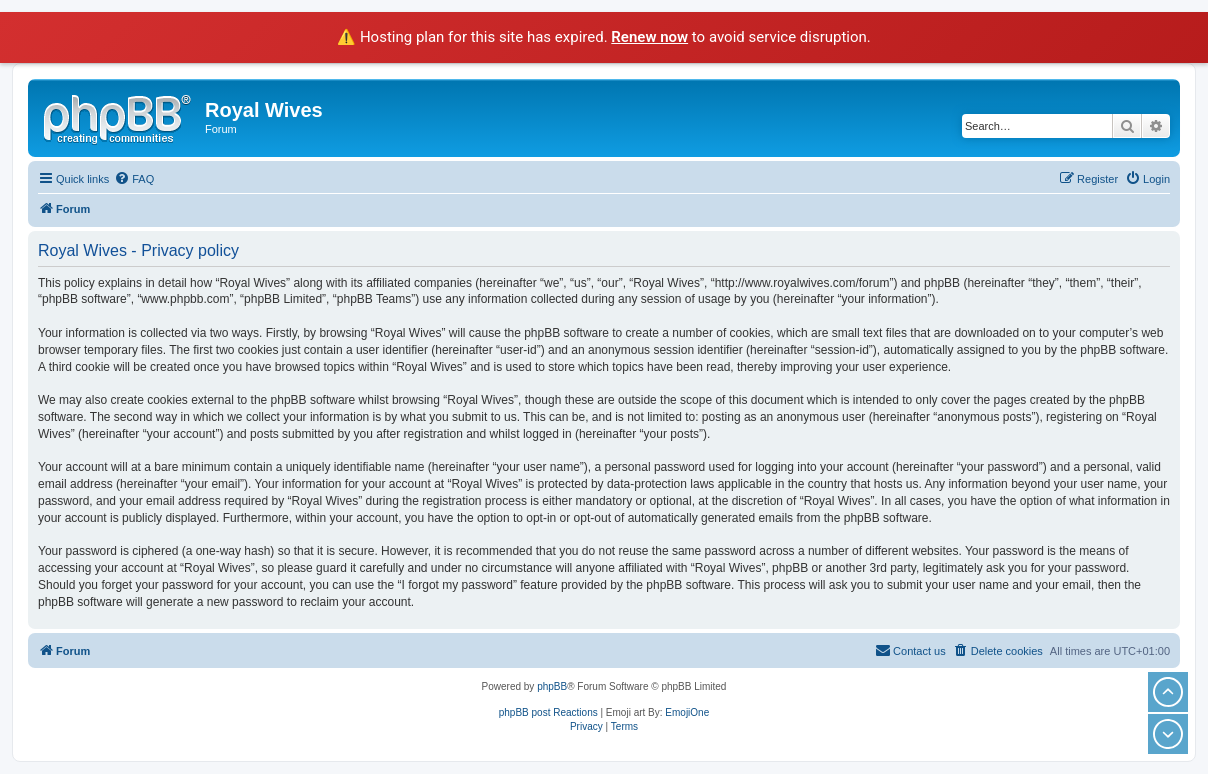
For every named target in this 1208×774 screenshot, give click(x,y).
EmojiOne (687, 712)
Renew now (649, 37)
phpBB (552, 686)
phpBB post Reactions (548, 712)
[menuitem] (134, 179)
